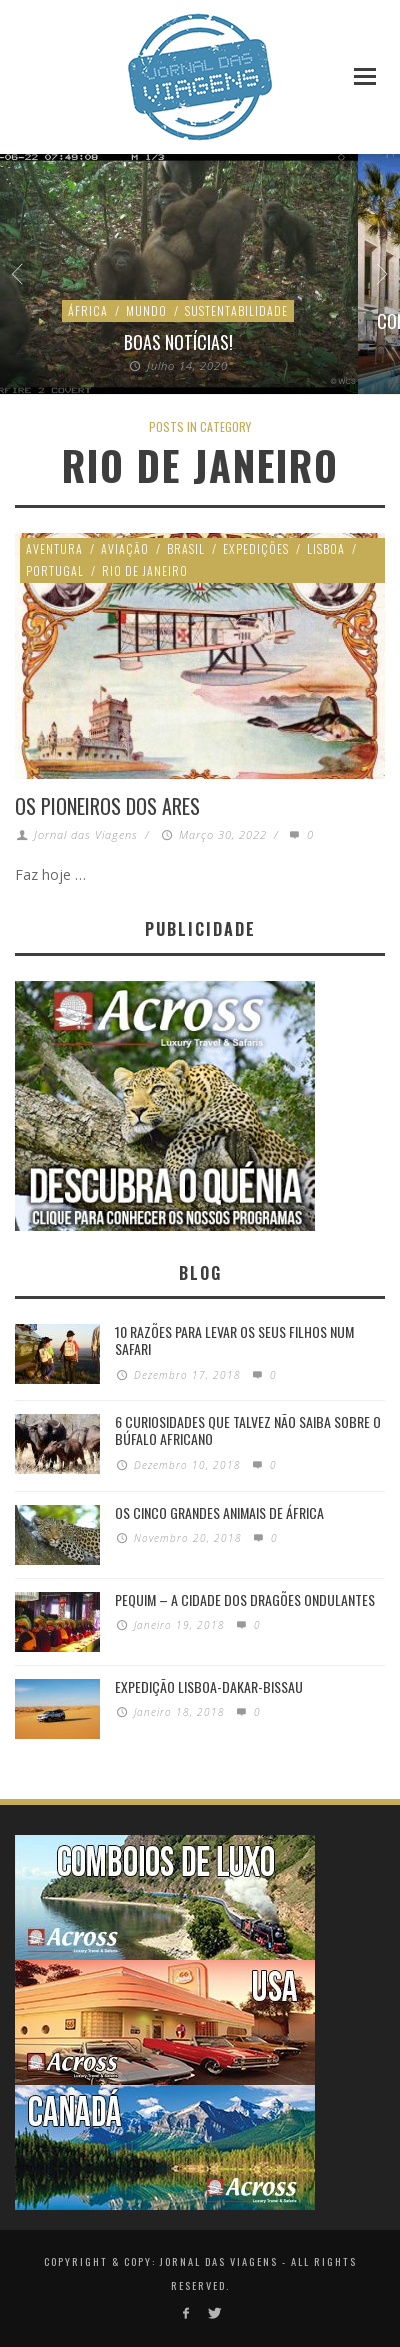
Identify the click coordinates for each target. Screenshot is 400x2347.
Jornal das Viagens (86, 834)
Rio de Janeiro (145, 570)
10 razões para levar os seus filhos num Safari (234, 1340)
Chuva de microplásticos (180, 343)
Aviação (125, 548)
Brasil (186, 548)
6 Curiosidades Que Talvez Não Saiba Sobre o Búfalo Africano (248, 1430)
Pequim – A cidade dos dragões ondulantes (245, 1599)
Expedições (256, 548)
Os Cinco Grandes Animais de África (219, 1512)
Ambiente (150, 310)
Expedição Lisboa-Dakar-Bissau (209, 1686)
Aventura (54, 548)
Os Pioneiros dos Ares (107, 806)
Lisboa (326, 548)
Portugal (55, 570)
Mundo (215, 310)
